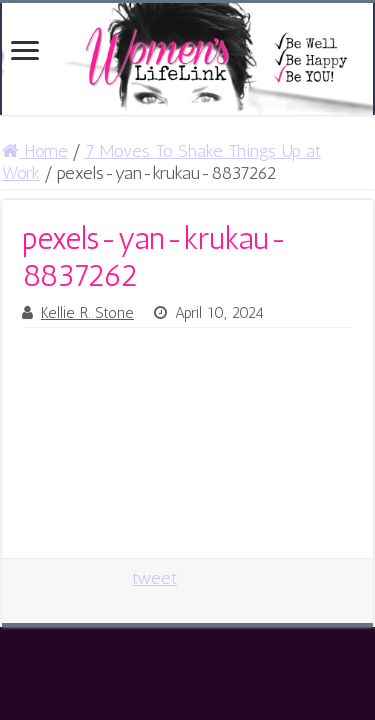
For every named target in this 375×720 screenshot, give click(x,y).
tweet (154, 578)
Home (35, 151)
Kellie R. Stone (87, 313)
